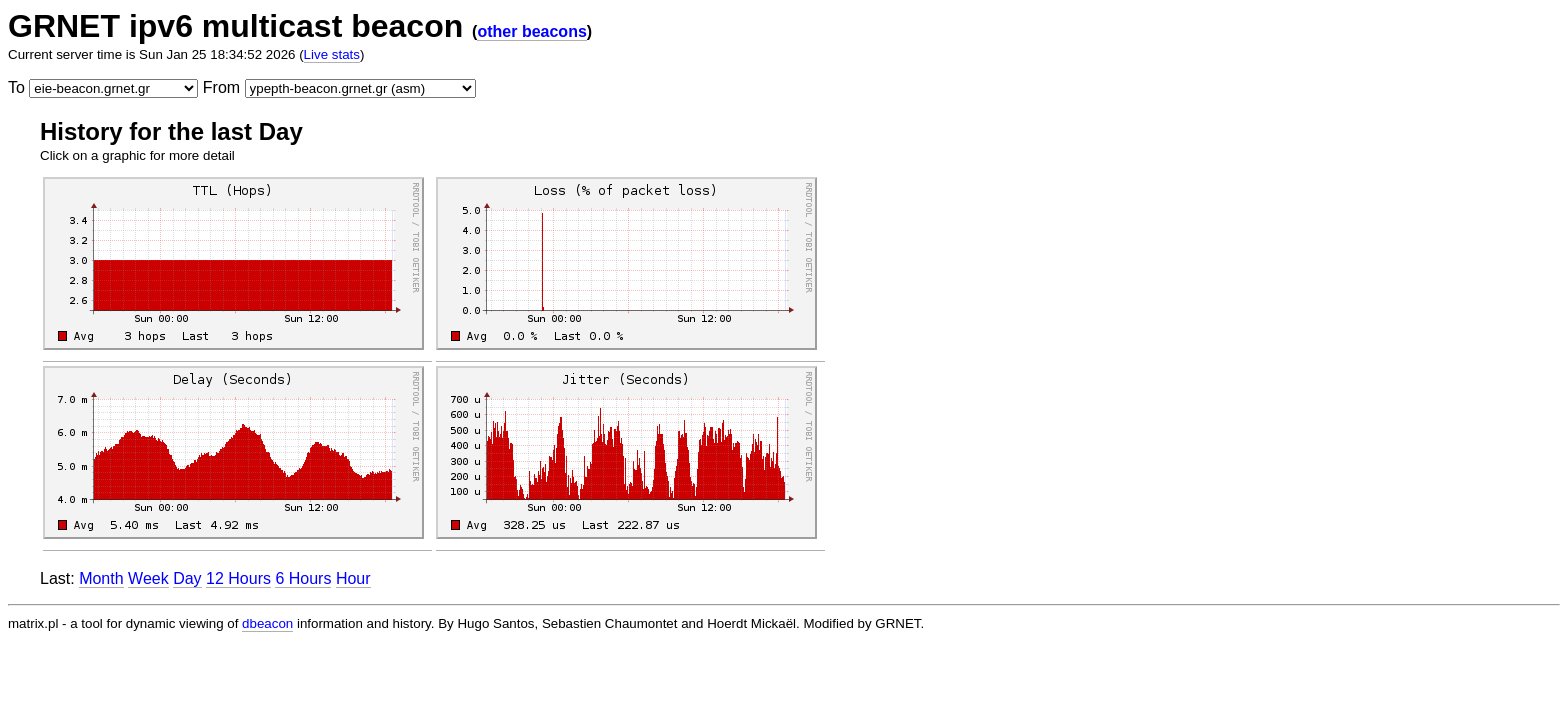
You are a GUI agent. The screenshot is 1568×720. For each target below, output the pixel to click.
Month (101, 578)
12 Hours (238, 578)
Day (187, 578)
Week (148, 578)
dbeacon (267, 623)
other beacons (531, 31)
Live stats (332, 54)
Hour (353, 578)
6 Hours (303, 578)
